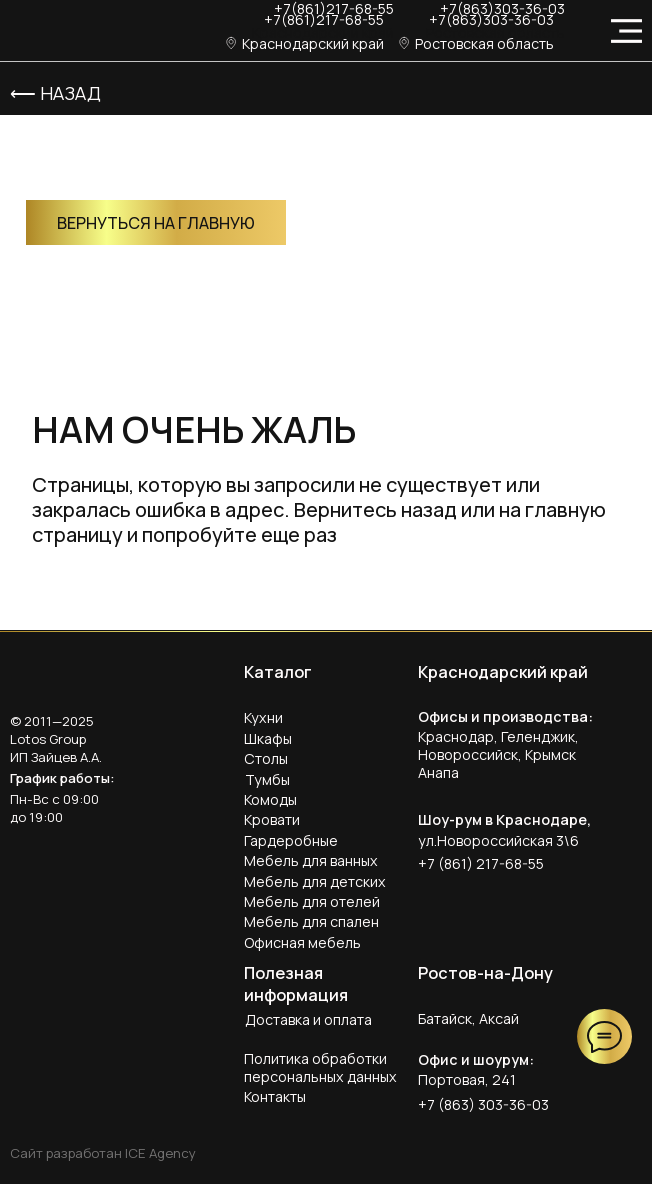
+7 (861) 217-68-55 (481, 863)
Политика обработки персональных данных (320, 1067)
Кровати (272, 819)
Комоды (270, 799)
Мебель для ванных (311, 860)
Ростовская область (495, 32)
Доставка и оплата (308, 1019)
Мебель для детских (315, 881)
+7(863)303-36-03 (491, 19)
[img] (66, 31)
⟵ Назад (55, 93)
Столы (266, 758)
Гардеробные (291, 840)
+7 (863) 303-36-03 (483, 1104)
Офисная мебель (302, 942)
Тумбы (267, 779)
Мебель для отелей (312, 901)
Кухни (263, 717)
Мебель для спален (311, 921)
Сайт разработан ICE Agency (103, 1153)
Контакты (275, 1096)
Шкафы (268, 738)
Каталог (278, 672)
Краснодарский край (323, 32)
